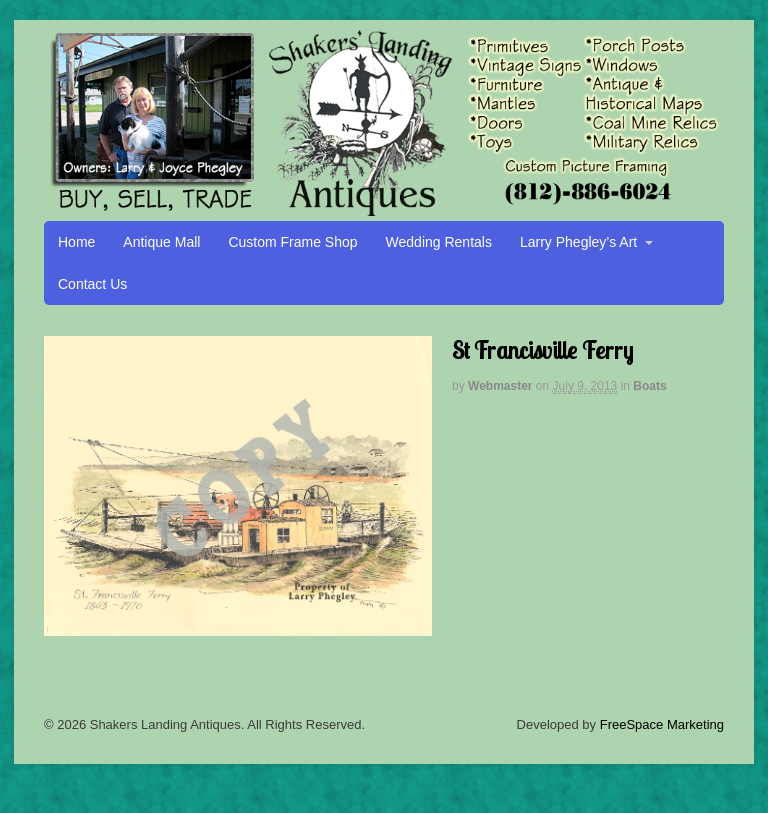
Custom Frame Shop (292, 242)
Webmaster (500, 386)
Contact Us (92, 284)
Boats (649, 386)
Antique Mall (161, 242)
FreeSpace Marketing (662, 724)
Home (76, 242)
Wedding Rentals (439, 242)
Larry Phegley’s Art (578, 242)
